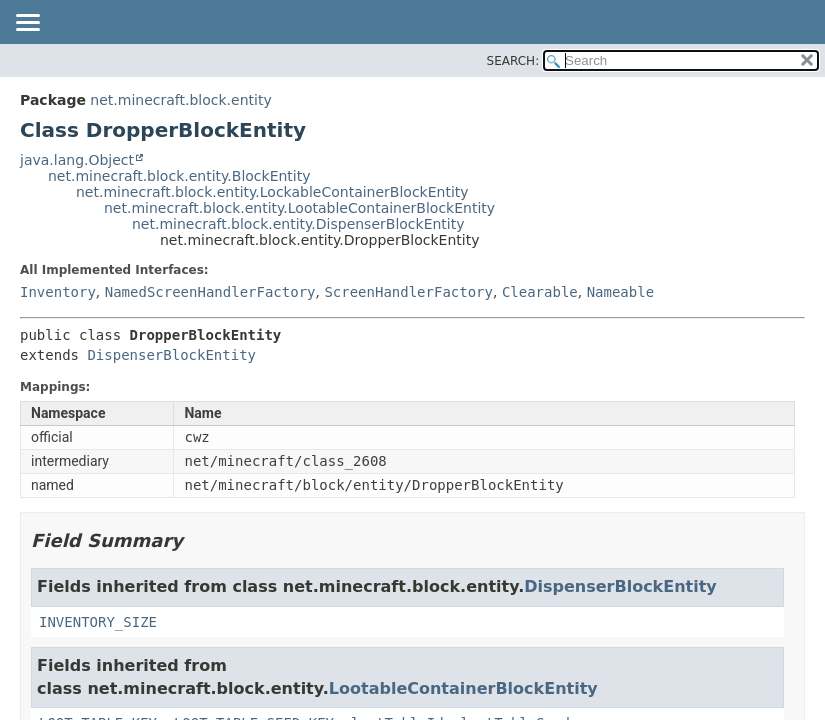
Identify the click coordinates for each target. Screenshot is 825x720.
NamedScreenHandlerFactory (210, 292)
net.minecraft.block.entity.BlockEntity (179, 176)
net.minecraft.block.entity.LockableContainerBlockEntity (272, 192)
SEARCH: (513, 61)
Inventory (58, 292)
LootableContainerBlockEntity (463, 688)
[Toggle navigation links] (27, 24)
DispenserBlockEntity (171, 355)
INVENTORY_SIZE (98, 622)
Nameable (620, 292)
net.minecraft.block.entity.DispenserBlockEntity (298, 224)
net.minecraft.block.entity (180, 100)
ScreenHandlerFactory (408, 292)
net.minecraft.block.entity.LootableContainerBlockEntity (299, 208)
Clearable (540, 292)
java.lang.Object (77, 160)
